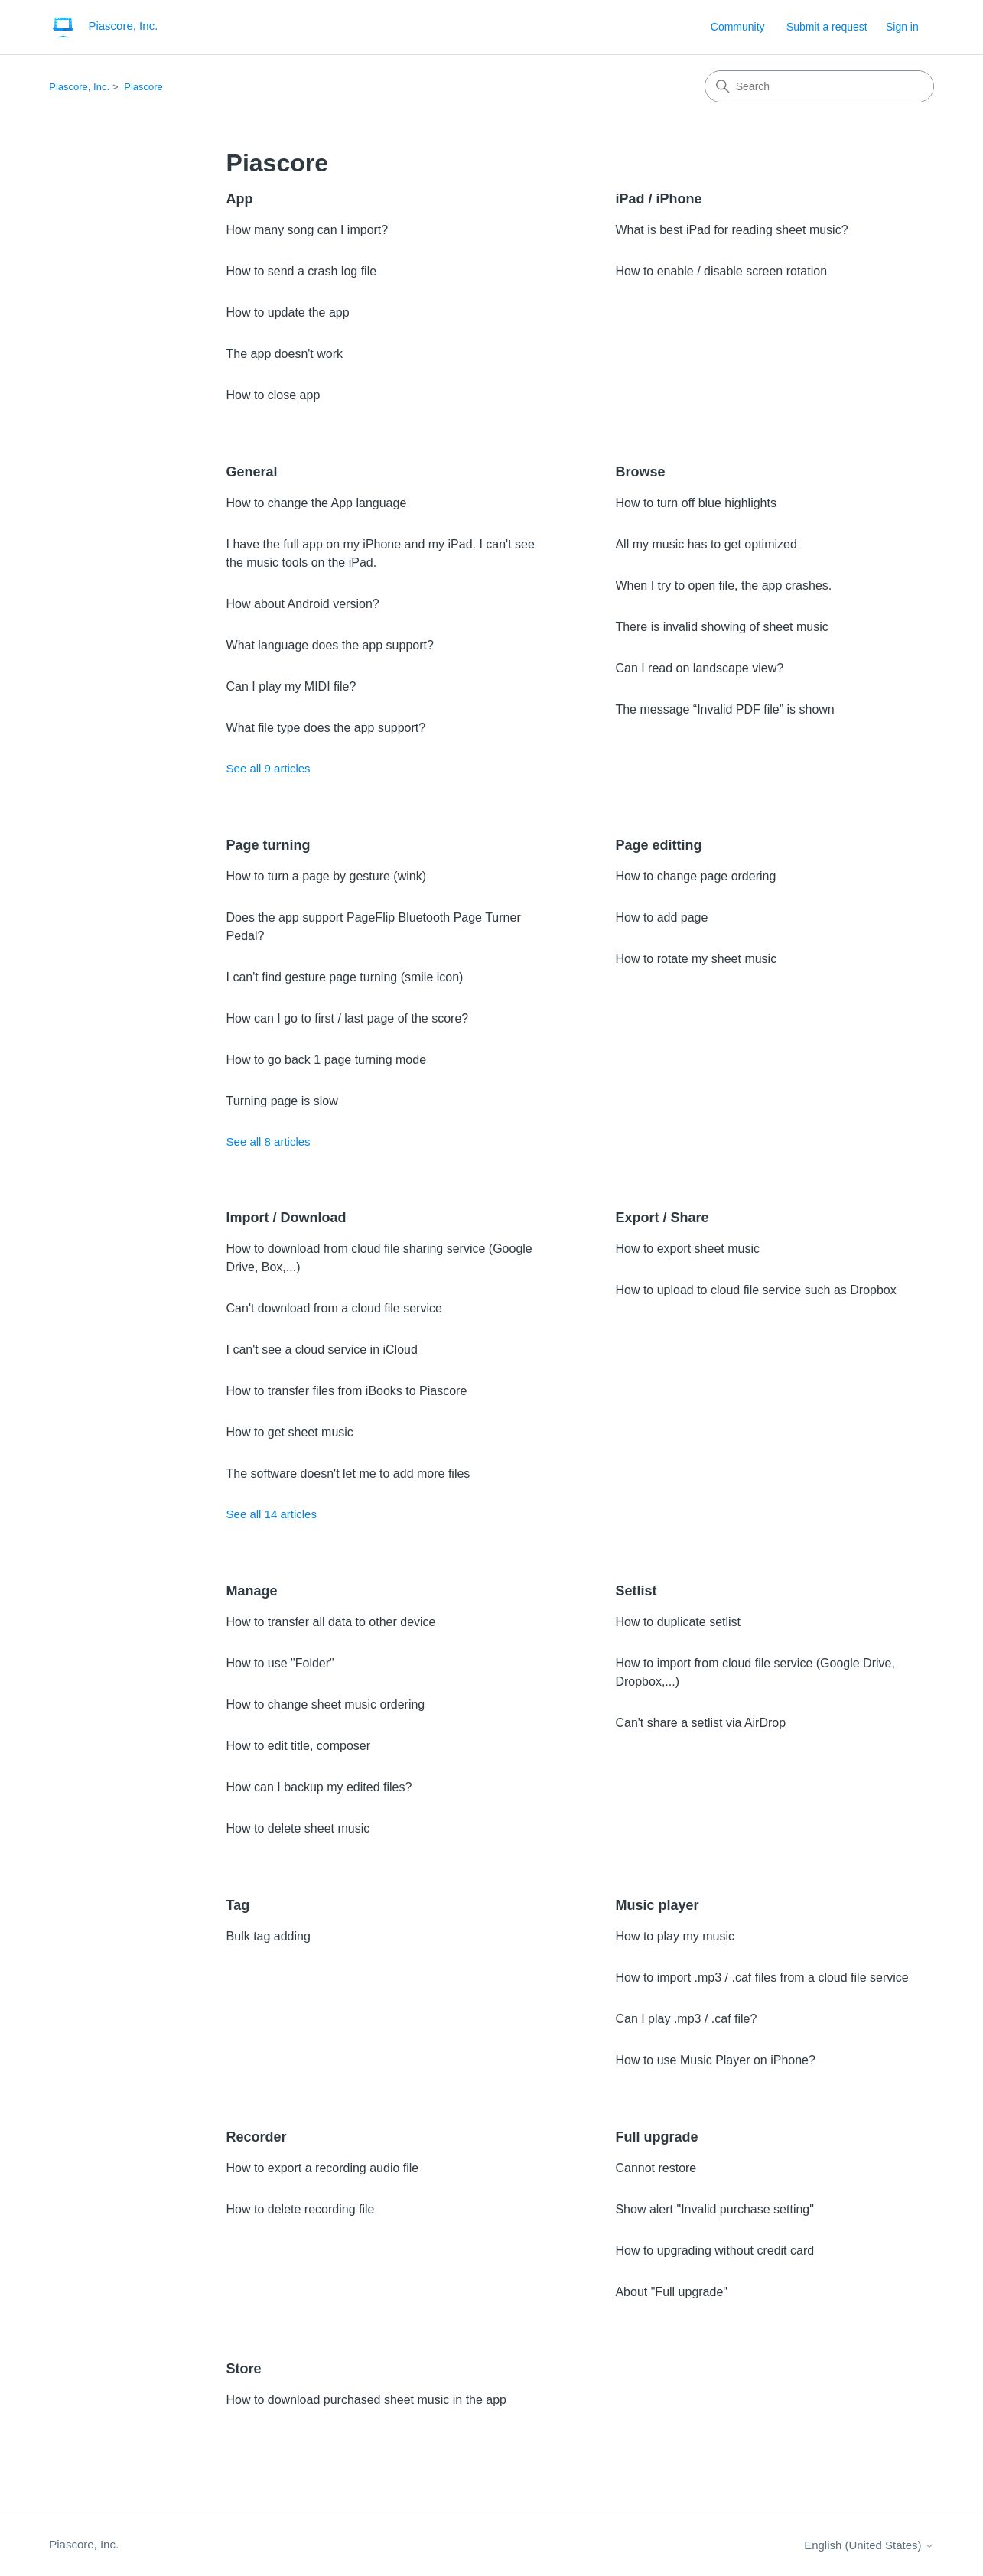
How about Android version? (302, 603)
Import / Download (286, 1217)
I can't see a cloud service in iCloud (322, 1349)
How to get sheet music (289, 1432)
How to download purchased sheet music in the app (366, 2399)
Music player (656, 1905)
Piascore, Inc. (79, 87)
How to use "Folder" (280, 1663)
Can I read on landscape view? (699, 668)
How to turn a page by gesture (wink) (326, 876)
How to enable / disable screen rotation (721, 271)
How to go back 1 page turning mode (326, 1059)
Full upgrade (656, 2137)
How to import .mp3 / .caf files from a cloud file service (761, 1977)
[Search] (819, 86)
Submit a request (826, 27)
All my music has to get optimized (705, 544)
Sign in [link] (902, 27)
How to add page (661, 917)
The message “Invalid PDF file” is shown (724, 709)
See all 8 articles (268, 1141)
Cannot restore (655, 2167)
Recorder (256, 2137)
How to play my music (674, 1936)
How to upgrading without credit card (714, 2250)
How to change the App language (316, 502)
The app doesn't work (284, 353)
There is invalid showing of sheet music (721, 626)
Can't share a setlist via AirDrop (700, 1722)
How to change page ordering (695, 876)
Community (738, 27)
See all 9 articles (268, 768)
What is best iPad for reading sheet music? (731, 229)
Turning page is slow (282, 1100)
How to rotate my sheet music (695, 958)
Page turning (268, 845)
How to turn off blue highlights (695, 502)
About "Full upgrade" (671, 2291)
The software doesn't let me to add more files (348, 1473)
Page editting (658, 845)
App (239, 199)
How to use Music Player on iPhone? (715, 2060)
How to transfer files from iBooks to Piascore (346, 1390)
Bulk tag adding (268, 1936)
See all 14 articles (271, 1514)
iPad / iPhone (658, 199)
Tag (238, 1905)
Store (244, 2368)
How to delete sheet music (298, 1828)
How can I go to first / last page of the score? (347, 1018)
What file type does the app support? (326, 727)
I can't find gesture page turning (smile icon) (345, 977)
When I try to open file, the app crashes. (723, 585)
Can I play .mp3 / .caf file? (686, 2018)
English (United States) (869, 2545)
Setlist (635, 1591)
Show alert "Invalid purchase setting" (714, 2209)
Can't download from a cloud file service (334, 1308)
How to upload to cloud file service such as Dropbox (755, 1289)
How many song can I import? (307, 229)
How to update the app (288, 312)
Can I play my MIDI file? (291, 686)
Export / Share (661, 1217)
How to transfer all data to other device (331, 1621)
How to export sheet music (687, 1248)
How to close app (273, 395)
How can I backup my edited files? (319, 1787)
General (252, 472)
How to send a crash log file (301, 271)
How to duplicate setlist (678, 1621)
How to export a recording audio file (322, 2167)
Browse (640, 472)
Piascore (143, 87)
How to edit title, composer (298, 1745)
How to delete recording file (300, 2209)
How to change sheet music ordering (325, 1704)
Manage (252, 1591)
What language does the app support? (330, 645)
